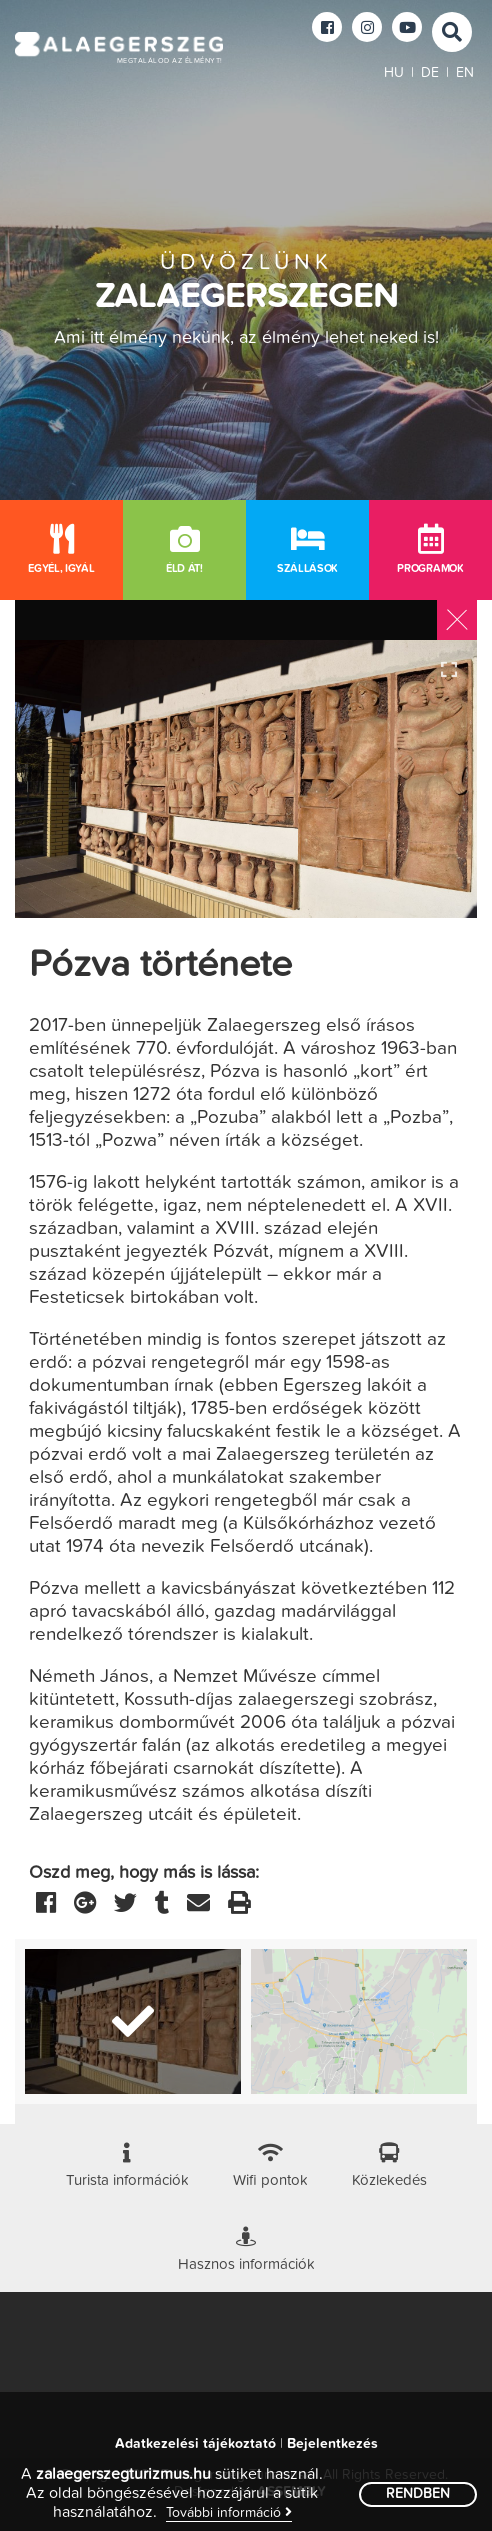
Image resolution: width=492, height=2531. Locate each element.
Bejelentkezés (332, 2444)
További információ (229, 2512)
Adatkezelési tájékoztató (195, 2444)
